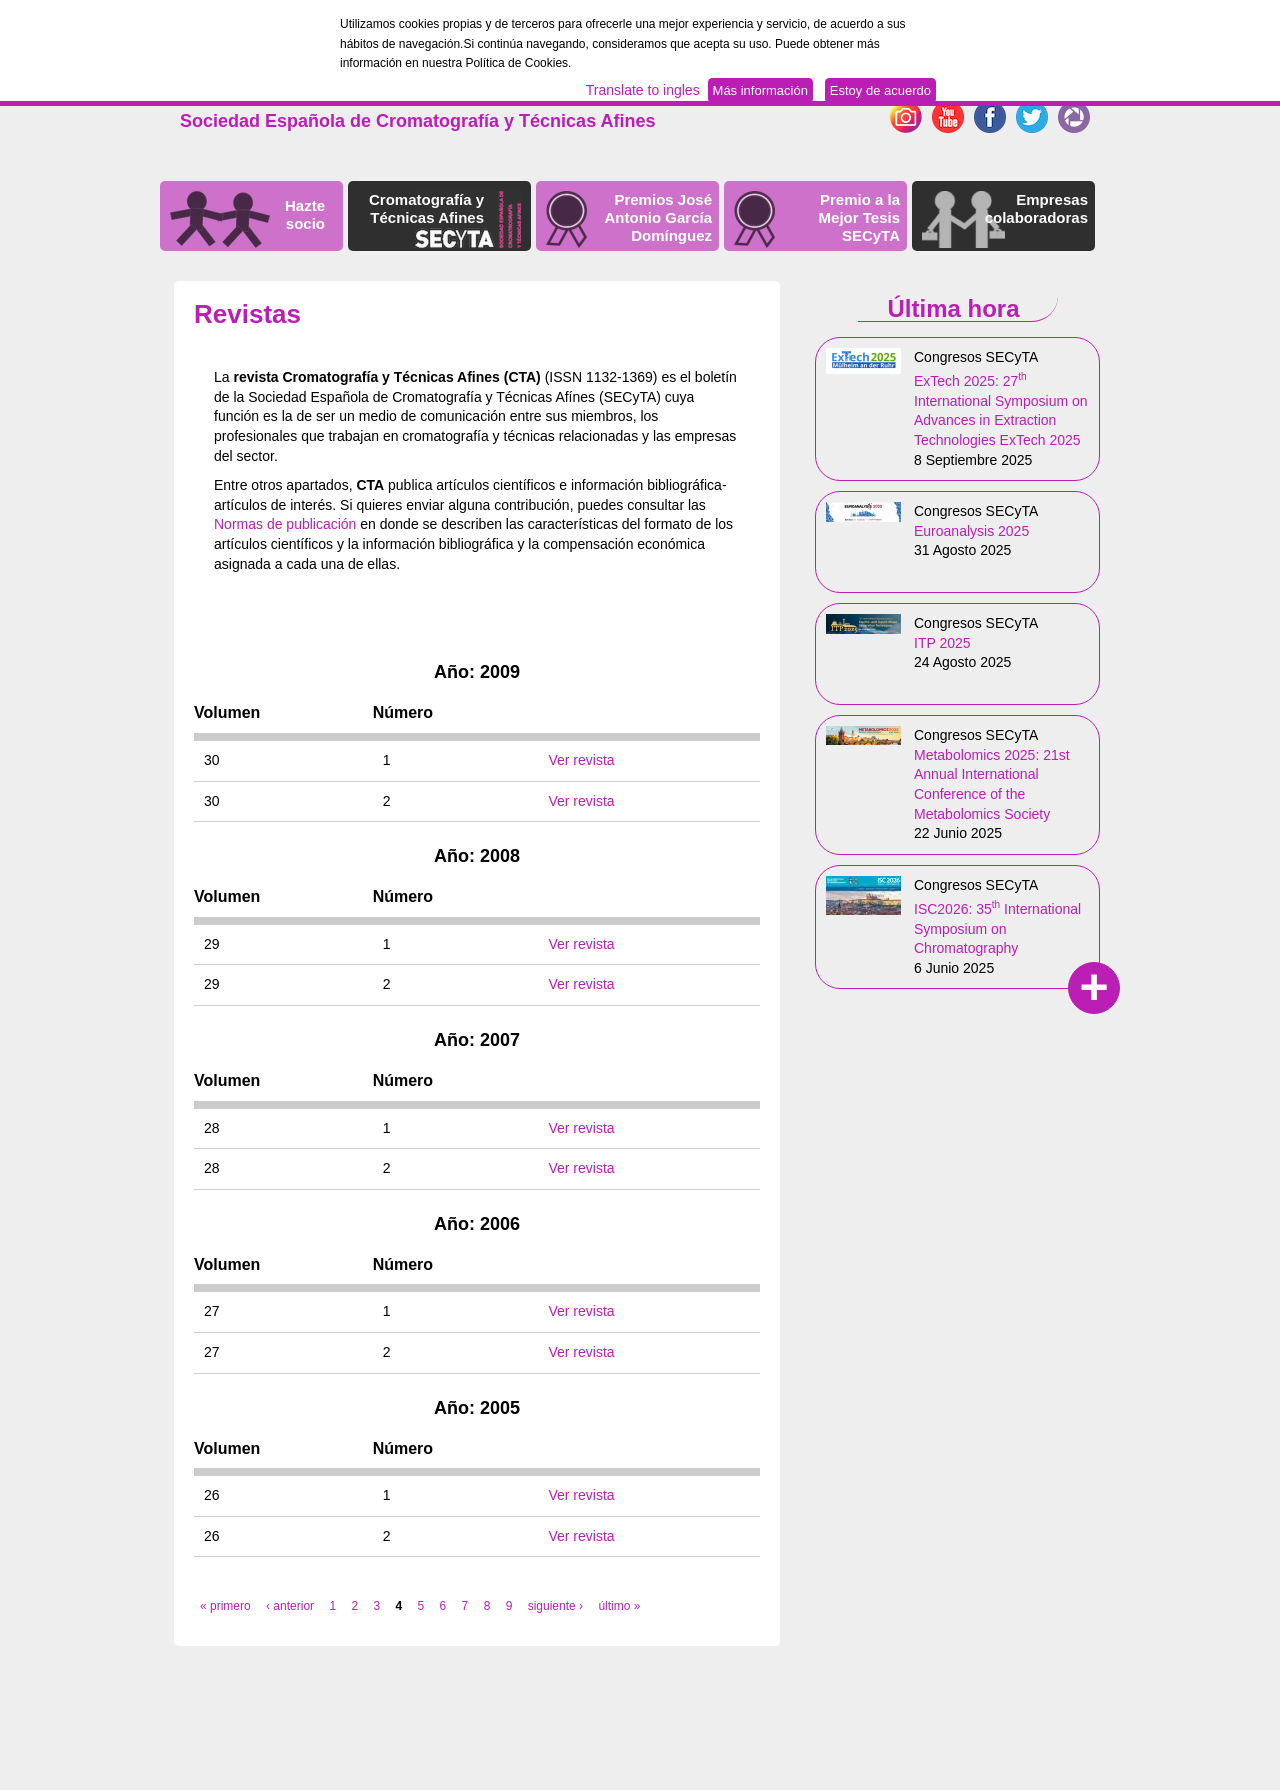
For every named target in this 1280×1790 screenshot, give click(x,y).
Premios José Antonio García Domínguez (658, 217)
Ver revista (581, 760)
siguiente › (555, 1606)
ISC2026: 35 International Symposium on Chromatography (997, 928)
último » (619, 1606)
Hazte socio (305, 214)
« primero (225, 1606)
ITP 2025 (942, 643)
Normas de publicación (285, 524)
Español (1062, 85)
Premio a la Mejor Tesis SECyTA (859, 217)
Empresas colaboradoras (1036, 208)
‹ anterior (290, 1606)
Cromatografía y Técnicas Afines (426, 208)
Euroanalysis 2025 (971, 531)
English (1002, 85)
